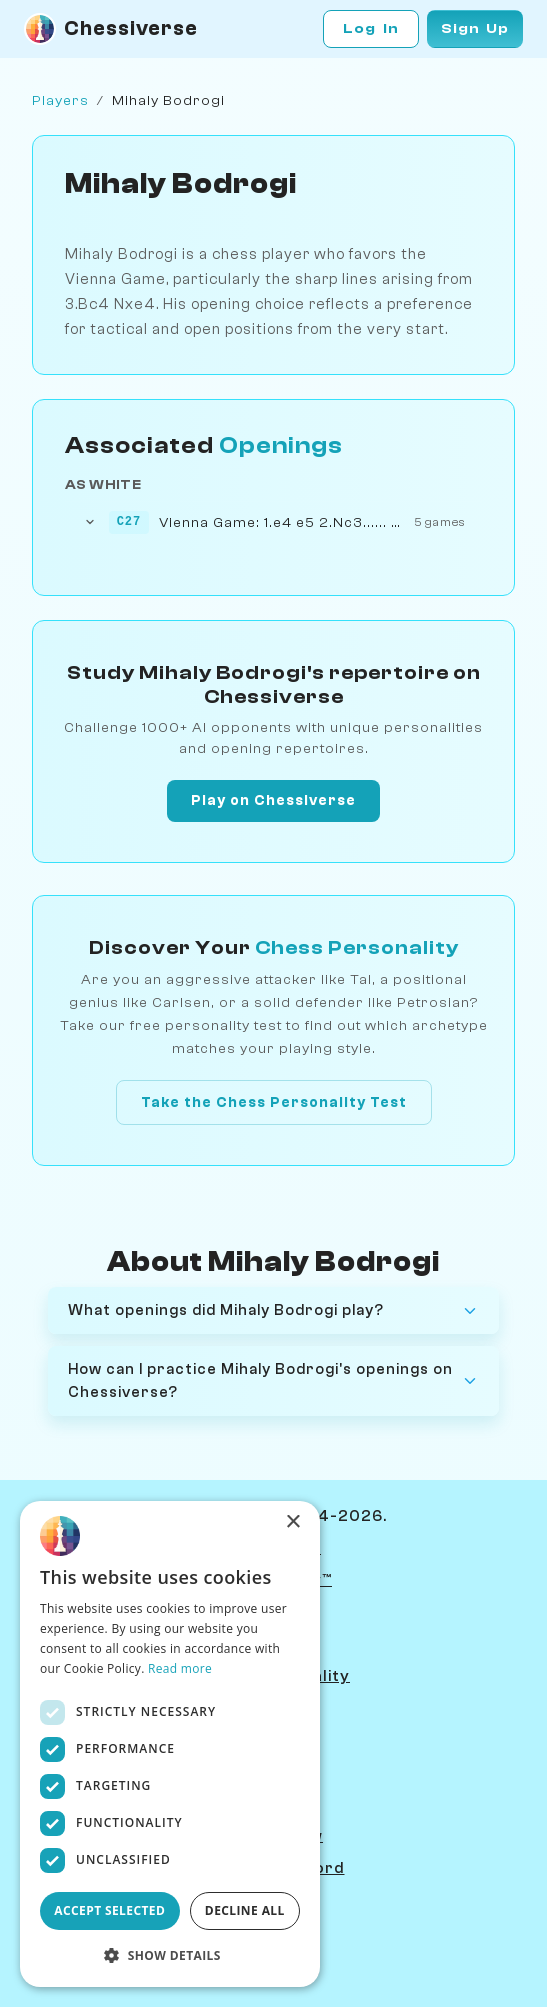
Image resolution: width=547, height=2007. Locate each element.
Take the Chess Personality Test (274, 1102)
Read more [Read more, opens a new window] (180, 1668)
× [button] (292, 1522)
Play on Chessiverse (273, 800)
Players (60, 100)
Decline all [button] (245, 1910)
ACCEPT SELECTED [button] (109, 1910)
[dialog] (170, 1744)
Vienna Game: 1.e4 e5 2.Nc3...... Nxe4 (282, 522)
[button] (170, 1955)
